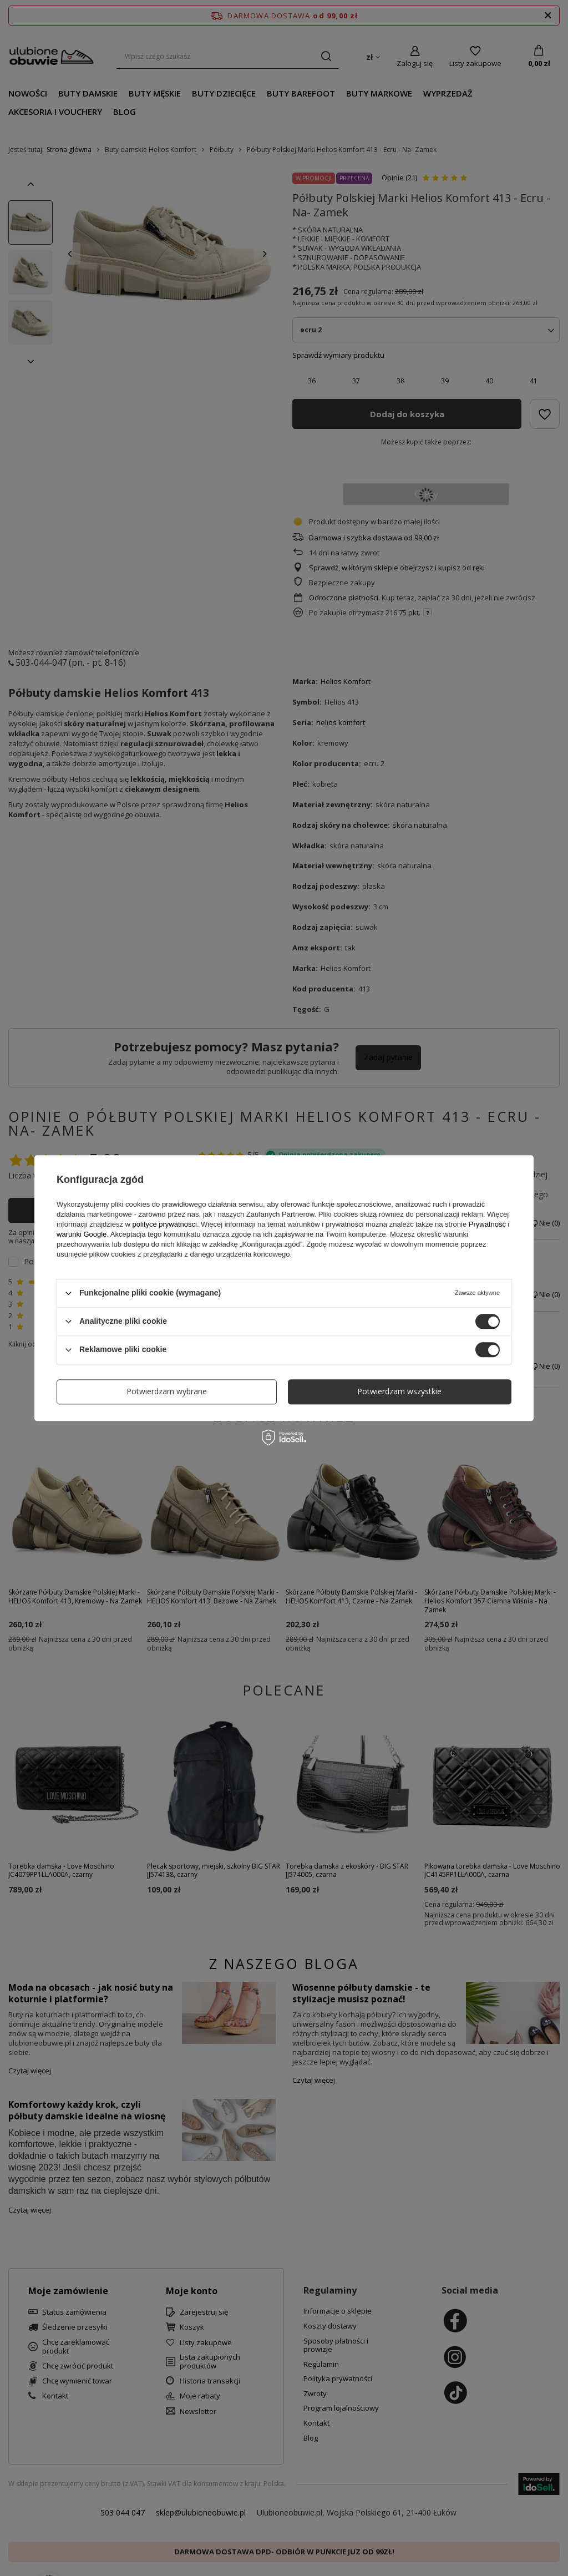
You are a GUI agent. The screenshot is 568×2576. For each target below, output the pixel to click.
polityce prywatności (165, 1224)
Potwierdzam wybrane (166, 1391)
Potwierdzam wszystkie (399, 1391)
